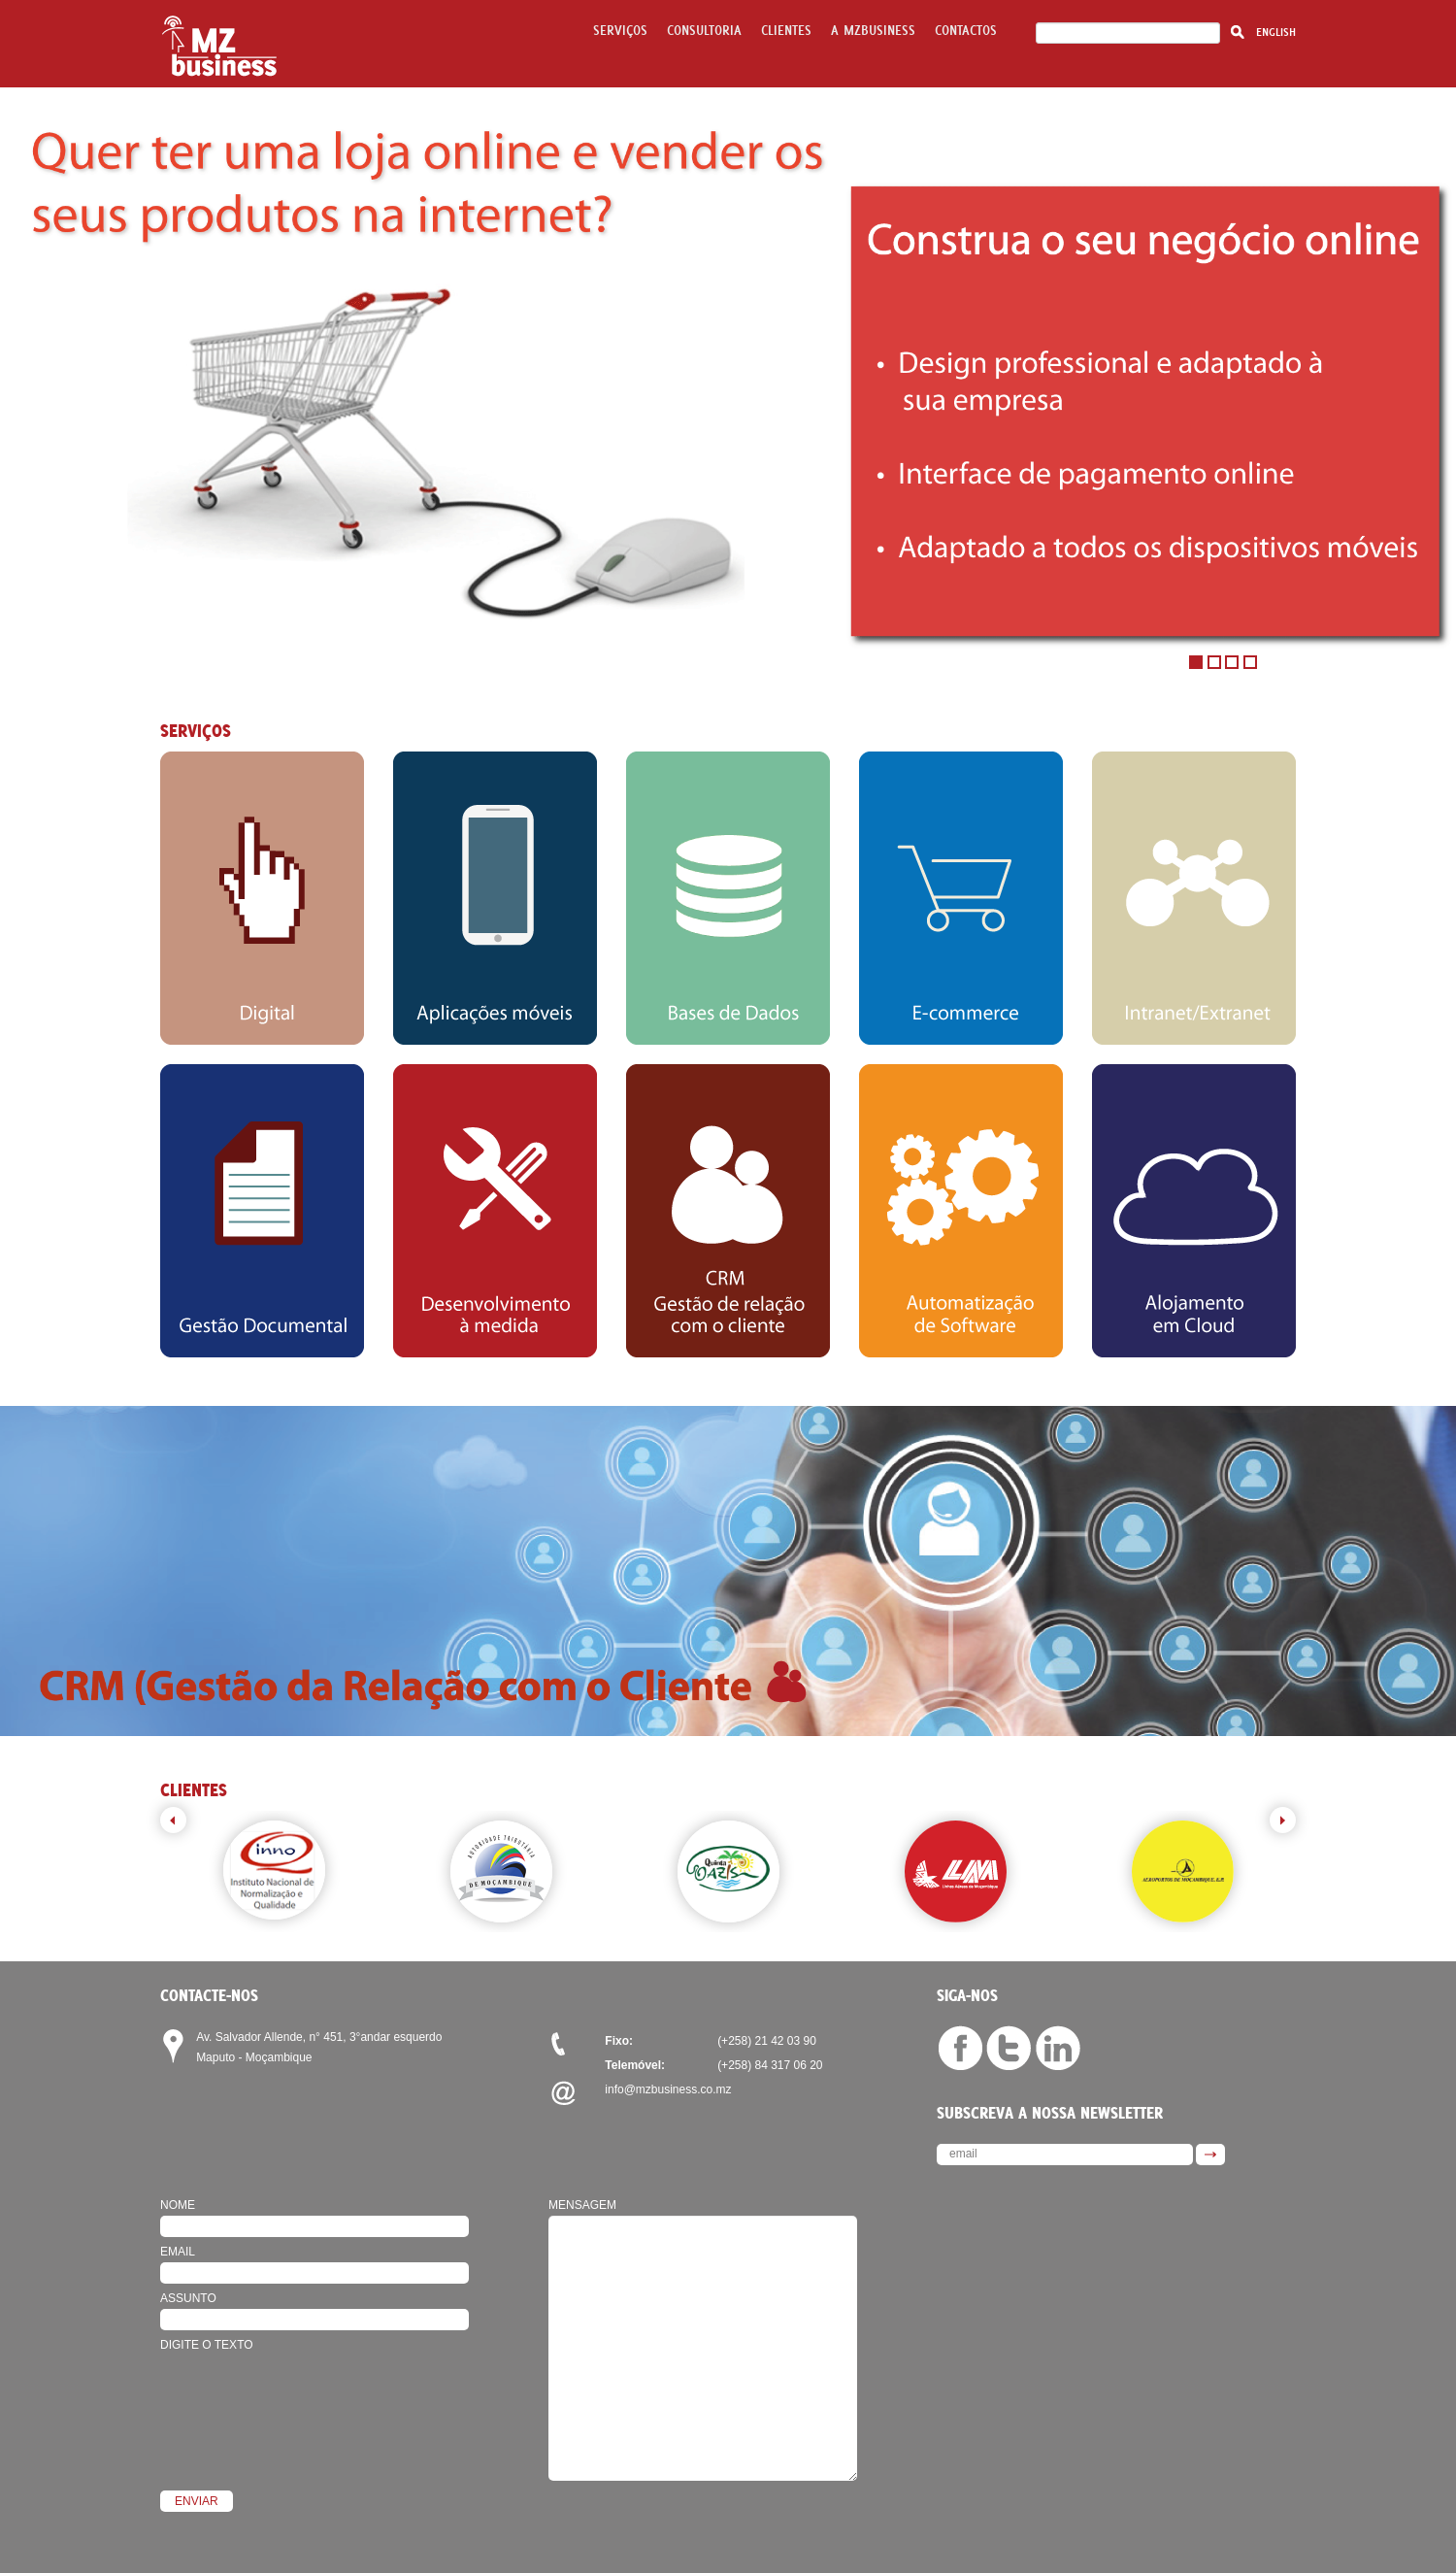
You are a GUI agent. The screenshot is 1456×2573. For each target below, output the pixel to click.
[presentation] (307, 2393)
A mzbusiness (873, 30)
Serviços (620, 30)
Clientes (786, 30)
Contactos (966, 30)
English (1276, 31)
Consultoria (704, 30)
